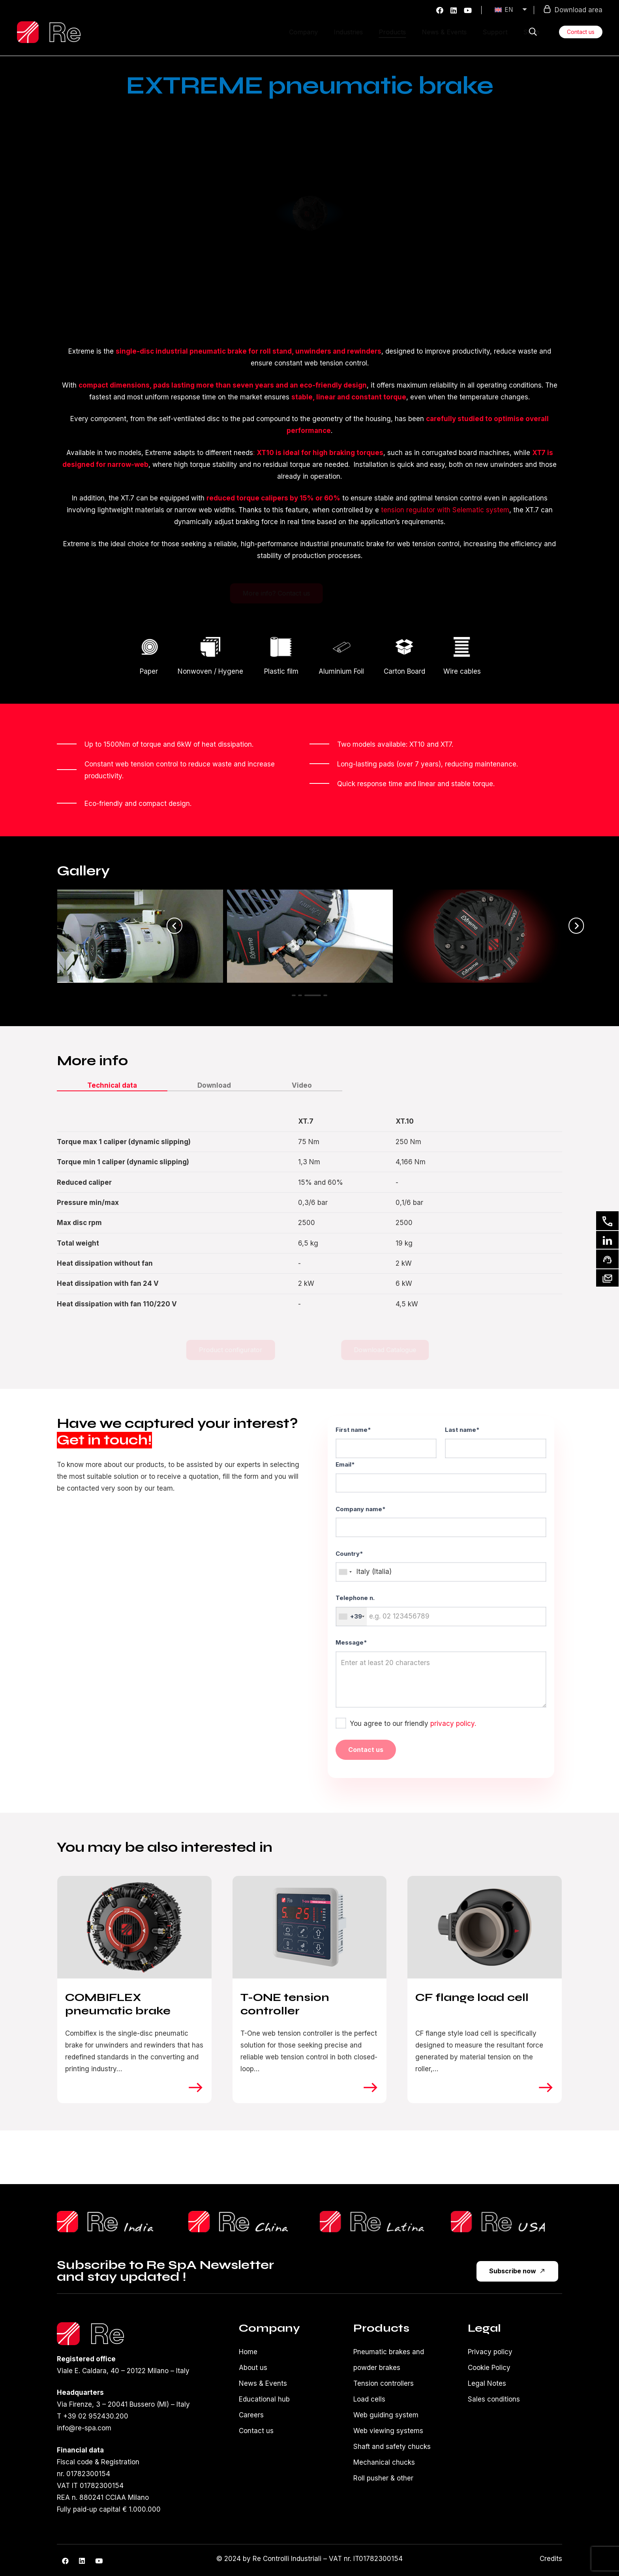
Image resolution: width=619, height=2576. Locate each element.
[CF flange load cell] (484, 1927)
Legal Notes (487, 2383)
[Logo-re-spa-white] (49, 32)
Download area (573, 9)
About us (253, 2368)
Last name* (495, 1442)
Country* (441, 1566)
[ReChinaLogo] (244, 2221)
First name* (386, 1442)
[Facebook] (439, 10)
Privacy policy (490, 2352)
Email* (441, 1477)
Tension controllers (383, 2383)
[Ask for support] (607, 1259)
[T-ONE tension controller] (310, 1927)
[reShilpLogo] (112, 2221)
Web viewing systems (388, 2431)
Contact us (256, 2431)
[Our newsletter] (607, 1277)
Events (276, 2383)
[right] (196, 2087)
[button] (533, 32)
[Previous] (174, 926)
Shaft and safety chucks (392, 2446)
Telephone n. (441, 1610)
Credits (551, 2559)
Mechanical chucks (384, 2462)
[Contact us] (607, 1220)
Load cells (369, 2399)
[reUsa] (506, 2221)
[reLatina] (375, 2221)
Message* (441, 1673)
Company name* (441, 1521)
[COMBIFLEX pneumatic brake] (134, 1927)
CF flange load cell (472, 1998)
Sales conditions (494, 2399)
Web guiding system (385, 2415)
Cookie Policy (489, 2368)
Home (248, 2352)
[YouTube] (468, 10)
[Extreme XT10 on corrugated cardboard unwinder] (140, 936)
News (248, 2383)
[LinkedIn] (453, 10)
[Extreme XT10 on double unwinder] (310, 936)
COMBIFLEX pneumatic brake (118, 2004)
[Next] (576, 926)
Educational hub (264, 2399)
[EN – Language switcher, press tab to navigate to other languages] (512, 10)
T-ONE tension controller (284, 2004)
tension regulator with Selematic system (445, 510)
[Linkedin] (607, 1240)
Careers (251, 2415)
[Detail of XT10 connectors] (480, 936)
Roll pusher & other (383, 2478)
